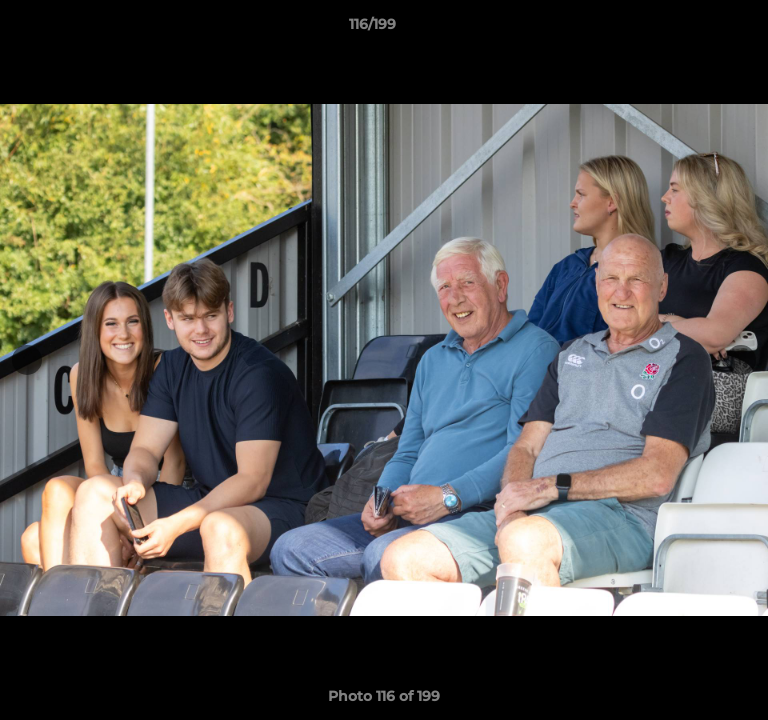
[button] (696, 29)
